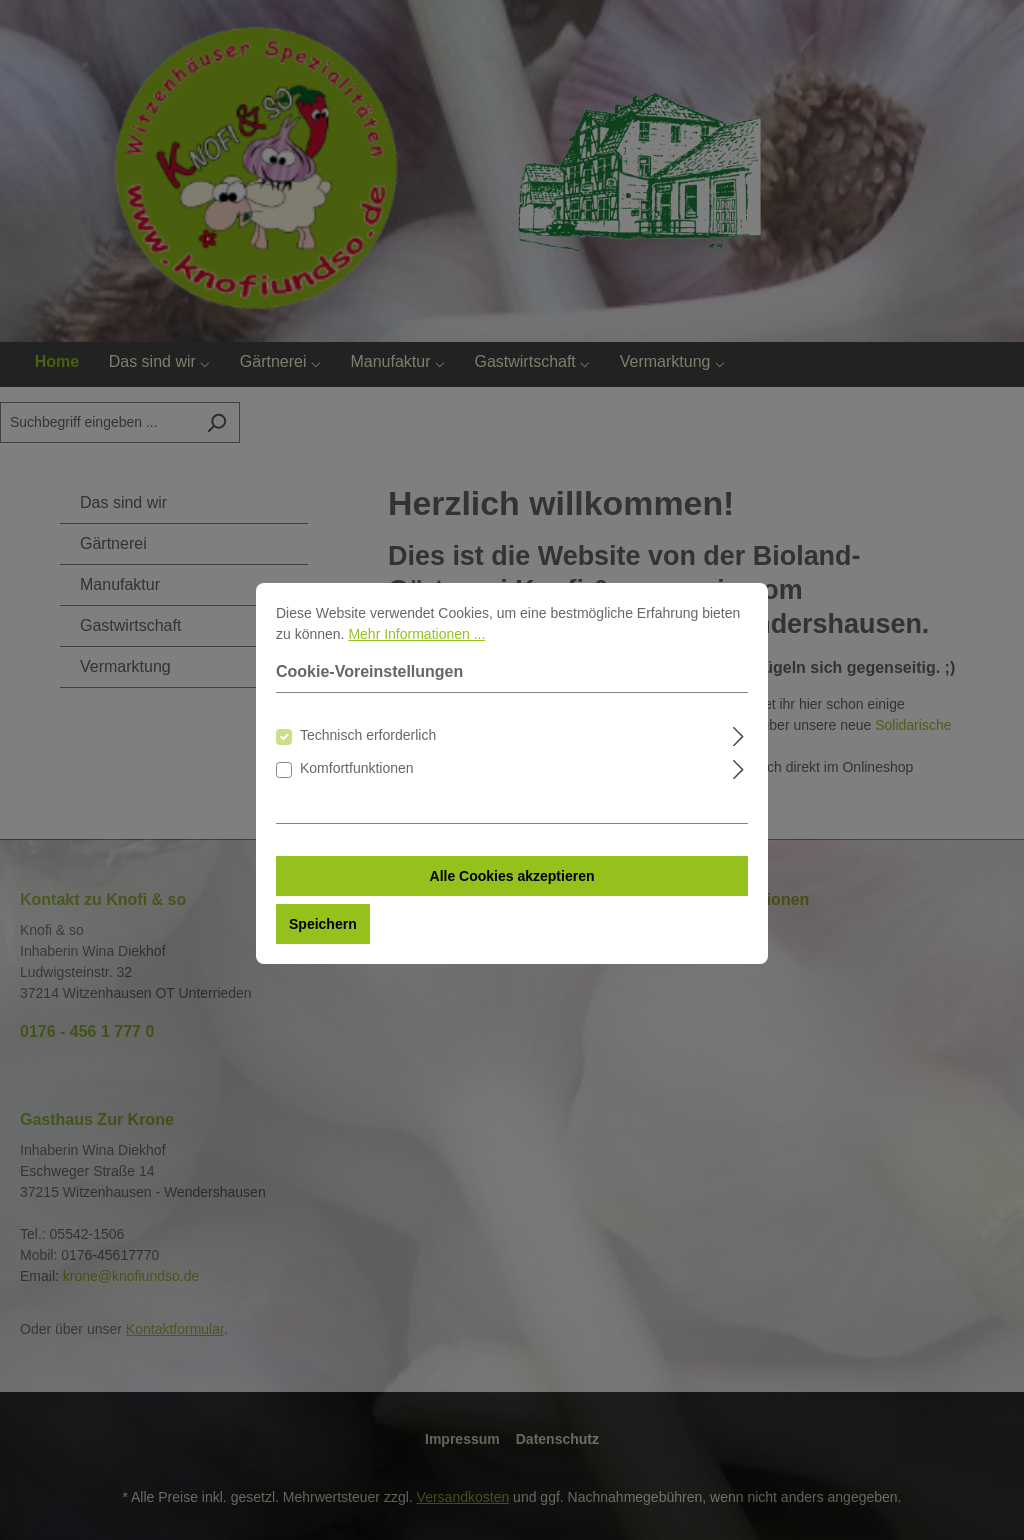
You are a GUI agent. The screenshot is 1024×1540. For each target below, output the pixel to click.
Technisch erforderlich (368, 753)
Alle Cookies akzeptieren (512, 894)
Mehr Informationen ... (416, 652)
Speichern (323, 942)
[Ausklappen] (738, 751)
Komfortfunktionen (357, 786)
